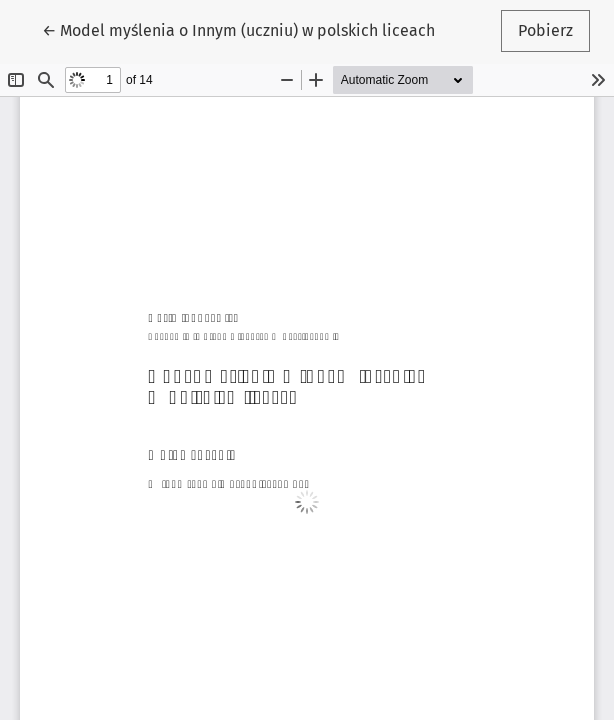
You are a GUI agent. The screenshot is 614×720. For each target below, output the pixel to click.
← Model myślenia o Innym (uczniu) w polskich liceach (238, 29)
